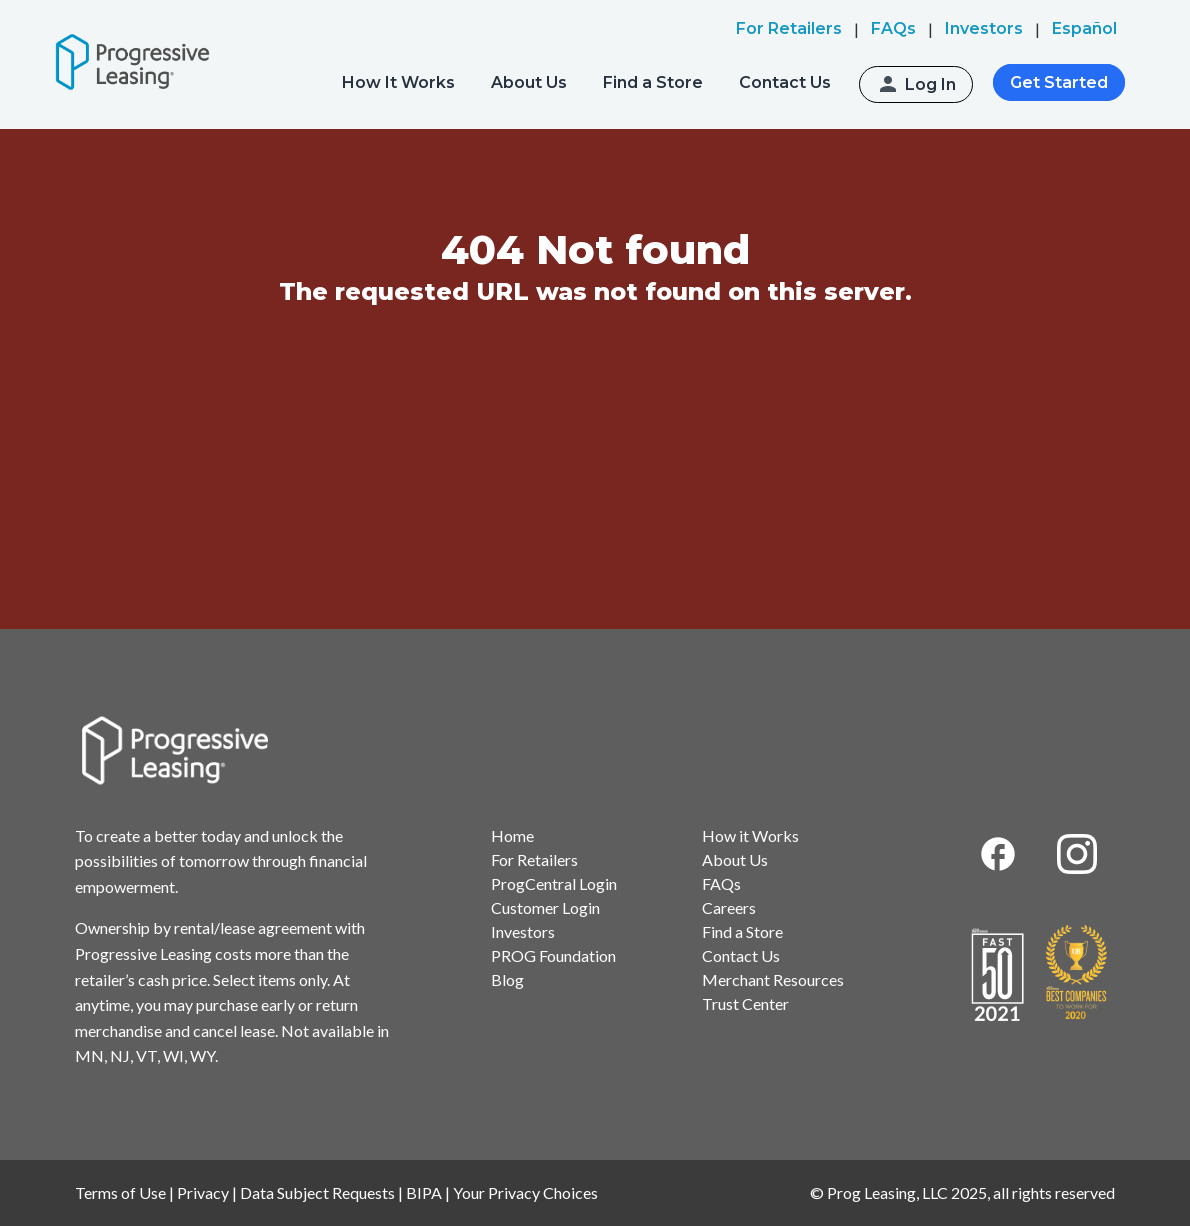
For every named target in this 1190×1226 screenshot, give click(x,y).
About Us (529, 82)
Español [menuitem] (1084, 28)
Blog (507, 979)
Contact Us (785, 82)
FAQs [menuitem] (893, 28)
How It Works (398, 82)
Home (512, 835)
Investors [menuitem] (984, 28)
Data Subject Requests (317, 1192)
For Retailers (534, 859)
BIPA (424, 1192)
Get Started (1059, 82)
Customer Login (545, 907)
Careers (729, 907)
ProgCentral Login (554, 883)
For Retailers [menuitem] (789, 28)
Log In (930, 84)
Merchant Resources (773, 979)
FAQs (721, 883)
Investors (523, 931)
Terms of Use (120, 1192)
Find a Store (653, 82)
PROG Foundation (553, 955)
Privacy (203, 1192)
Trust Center (745, 1003)
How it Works (750, 835)
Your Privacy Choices (525, 1192)
